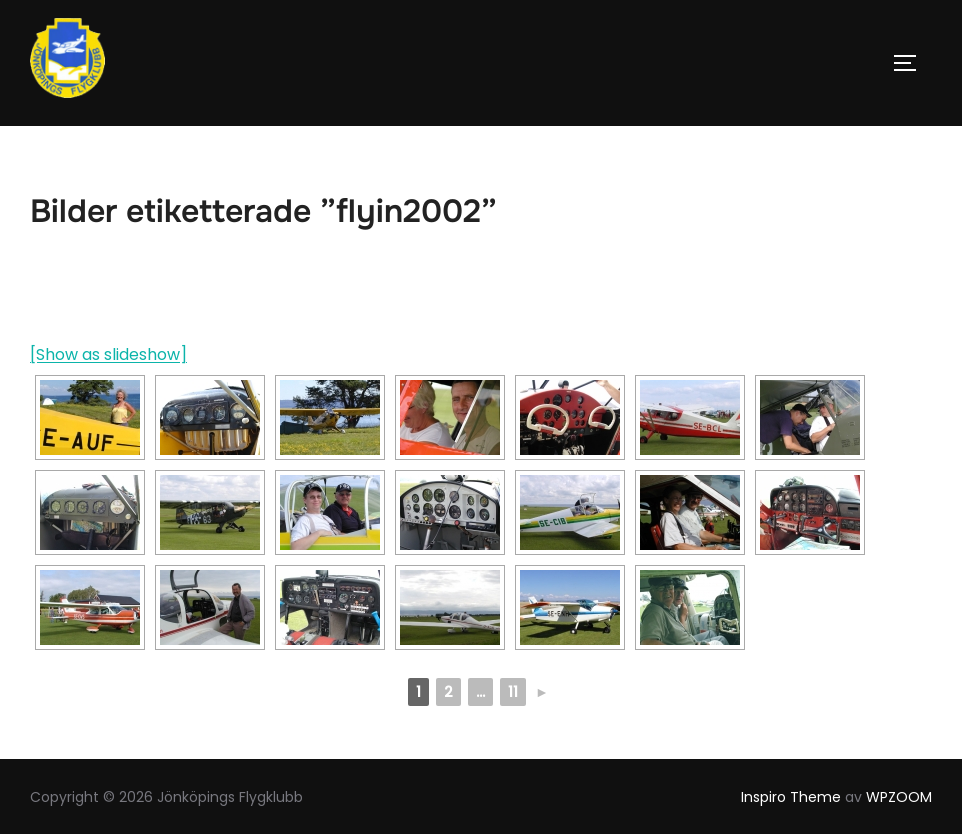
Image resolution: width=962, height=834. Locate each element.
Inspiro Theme (791, 797)
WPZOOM (899, 797)
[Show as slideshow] (108, 354)
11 (513, 692)
